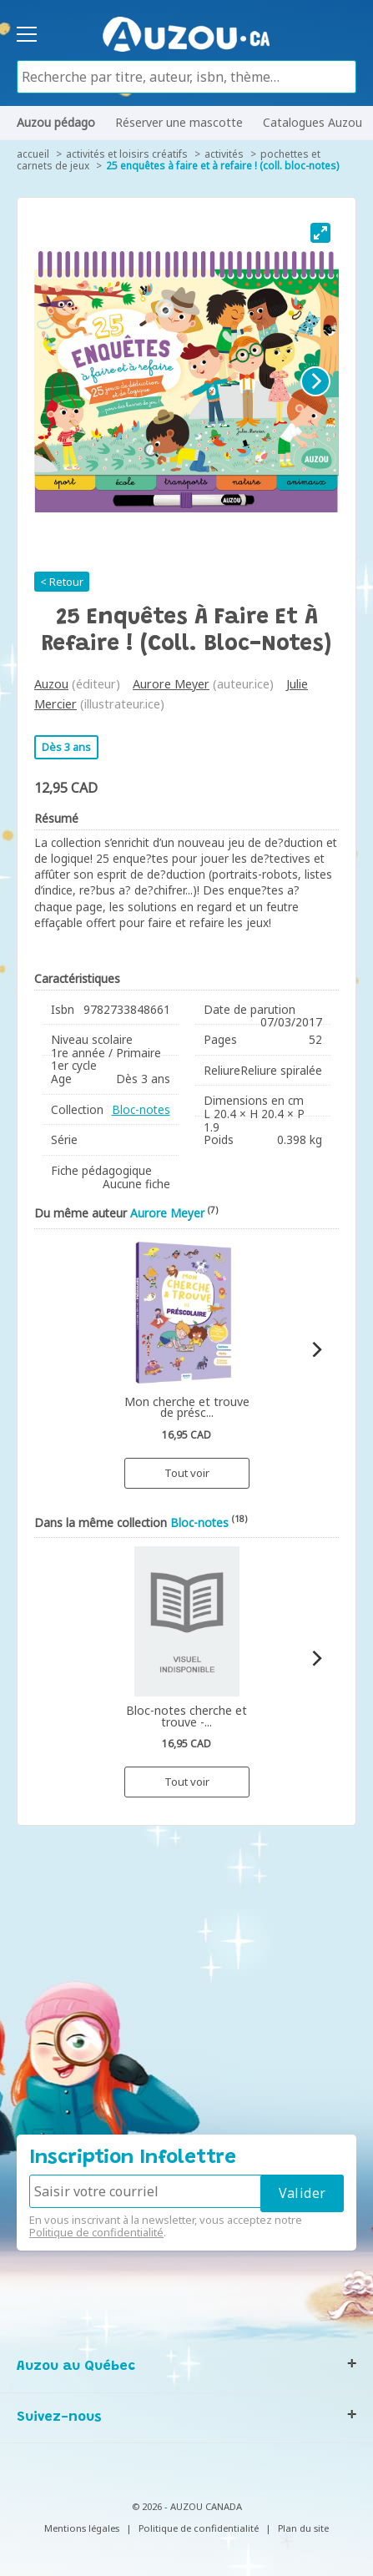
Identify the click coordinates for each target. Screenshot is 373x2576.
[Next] (315, 381)
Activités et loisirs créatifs (127, 154)
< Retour (61, 581)
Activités (224, 154)
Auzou (51, 684)
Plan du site (303, 2528)
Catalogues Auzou (312, 122)
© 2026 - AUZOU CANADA (187, 2506)
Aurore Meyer (171, 684)
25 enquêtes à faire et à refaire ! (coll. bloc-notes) (222, 166)
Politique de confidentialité (96, 2232)
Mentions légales (81, 2528)
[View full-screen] (320, 233)
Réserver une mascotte (179, 122)
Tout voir (186, 1472)
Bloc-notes (141, 1109)
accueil (33, 154)
